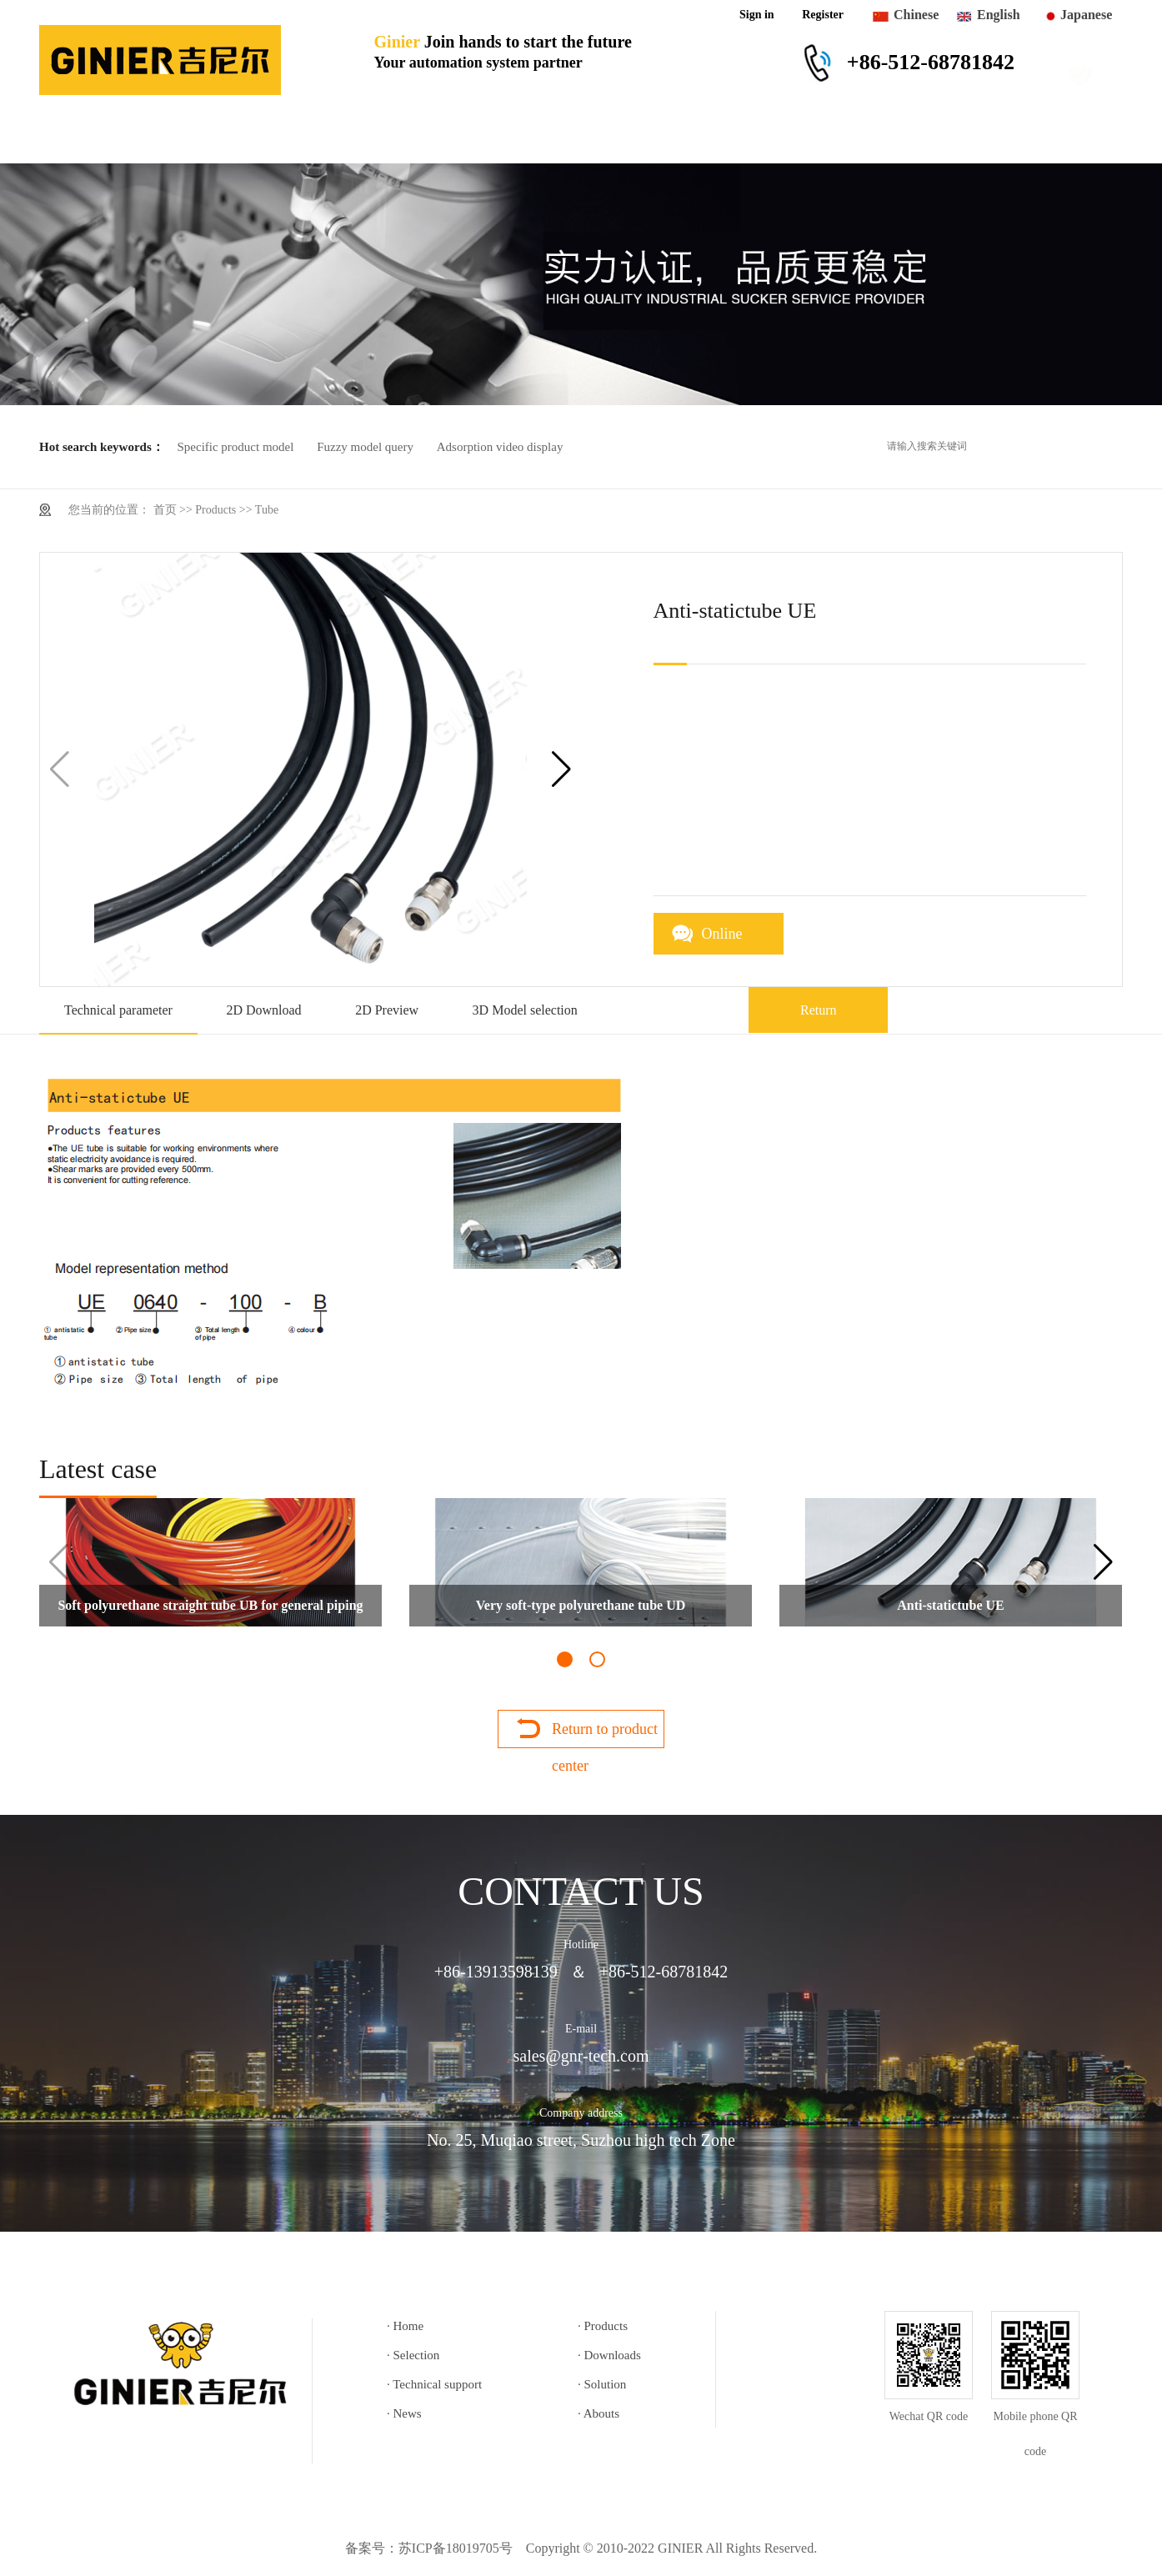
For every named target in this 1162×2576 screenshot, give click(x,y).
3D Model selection (525, 1010)
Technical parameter (118, 1010)
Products (208, 139)
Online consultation (738, 940)
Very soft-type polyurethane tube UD (581, 1605)
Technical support (597, 139)
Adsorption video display (500, 447)
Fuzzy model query (365, 447)
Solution (740, 139)
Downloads (446, 139)
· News (404, 2413)
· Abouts (598, 2413)
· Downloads (609, 2355)
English (998, 15)
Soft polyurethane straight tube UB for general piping (210, 1605)
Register (823, 14)
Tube (266, 510)
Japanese (1086, 15)
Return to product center (605, 1734)
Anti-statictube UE (950, 1605)
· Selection (413, 2355)
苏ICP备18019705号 (455, 2548)
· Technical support (434, 2384)
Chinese (916, 15)
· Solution (602, 2384)
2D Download (263, 1010)
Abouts (941, 139)
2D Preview (386, 1010)
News (842, 139)
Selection (324, 139)
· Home (405, 2326)
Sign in (756, 14)
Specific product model (235, 447)
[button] (561, 769)
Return (818, 1010)
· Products (603, 2326)
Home (93, 139)
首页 (165, 510)
